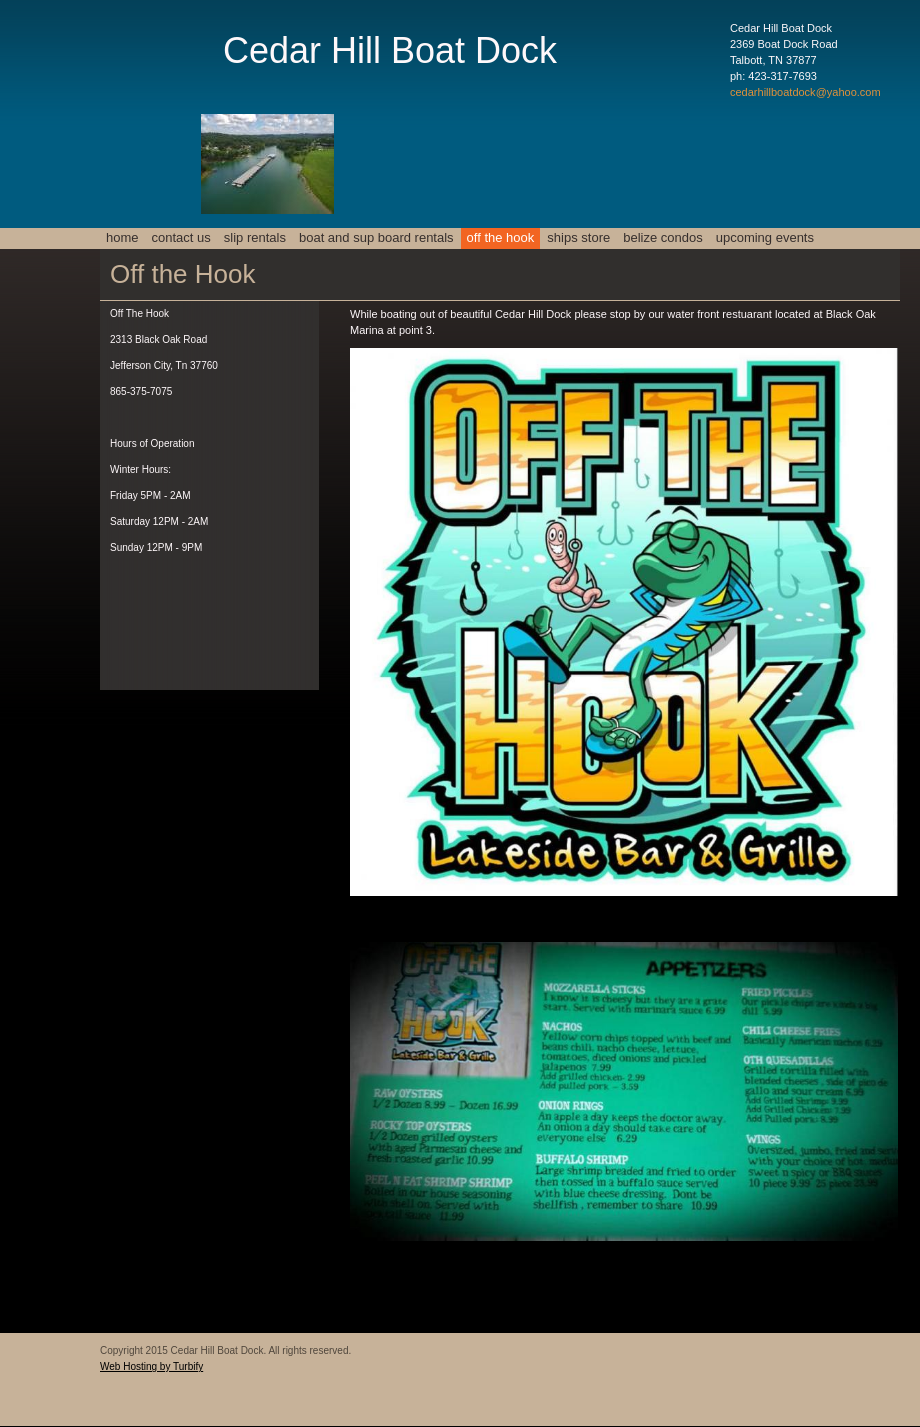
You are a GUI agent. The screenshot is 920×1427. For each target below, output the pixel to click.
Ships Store (578, 237)
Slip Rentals (255, 237)
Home (122, 237)
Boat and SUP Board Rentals (376, 237)
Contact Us (181, 237)
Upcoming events (765, 237)
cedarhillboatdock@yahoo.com (805, 92)
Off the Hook (501, 237)
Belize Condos (663, 237)
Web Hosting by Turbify (151, 1366)
